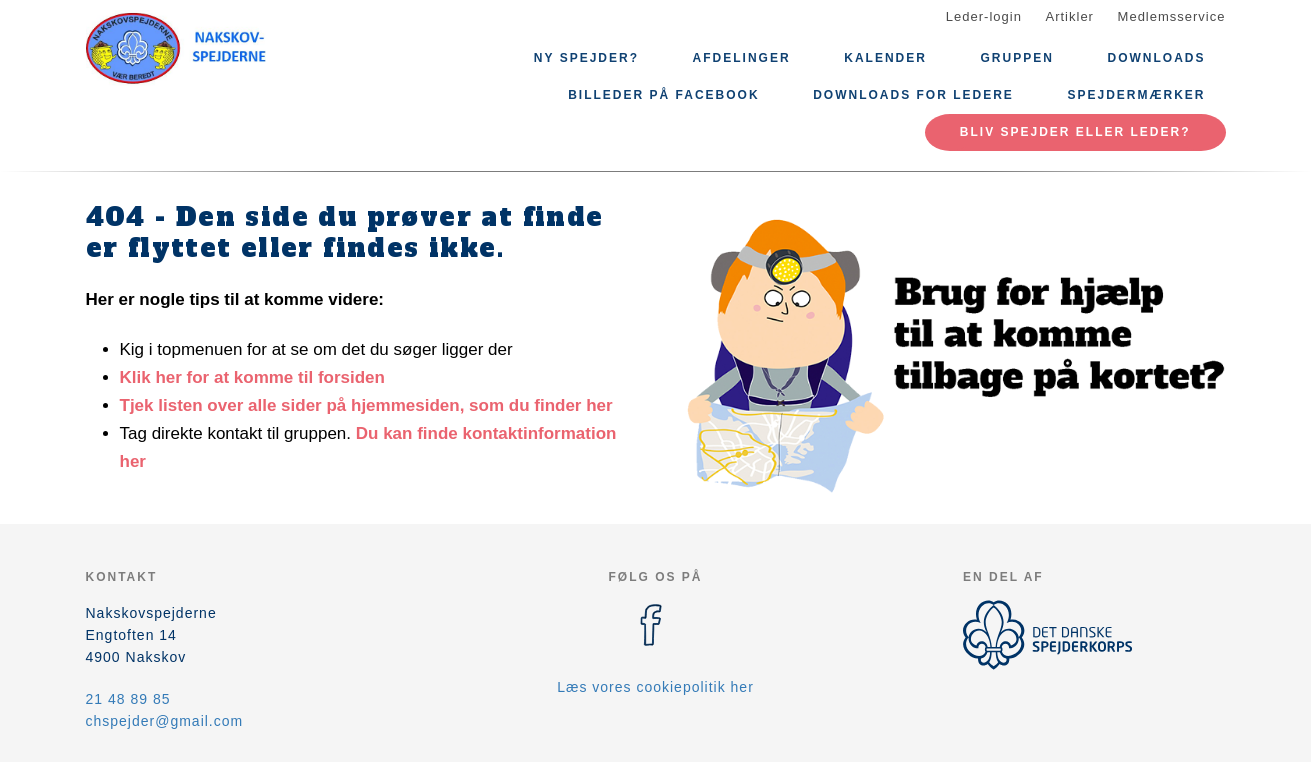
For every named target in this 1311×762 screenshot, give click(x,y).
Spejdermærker (1136, 95)
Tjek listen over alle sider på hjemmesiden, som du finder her (366, 405)
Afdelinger (742, 58)
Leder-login (984, 16)
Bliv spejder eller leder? (1075, 132)
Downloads (1157, 58)
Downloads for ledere (913, 95)
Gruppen (1017, 58)
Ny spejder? (586, 58)
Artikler (1070, 16)
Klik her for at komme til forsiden (252, 377)
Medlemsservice (1172, 16)
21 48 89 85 (128, 699)
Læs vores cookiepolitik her (655, 687)
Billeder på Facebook (663, 95)
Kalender (885, 58)
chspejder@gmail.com (165, 721)
